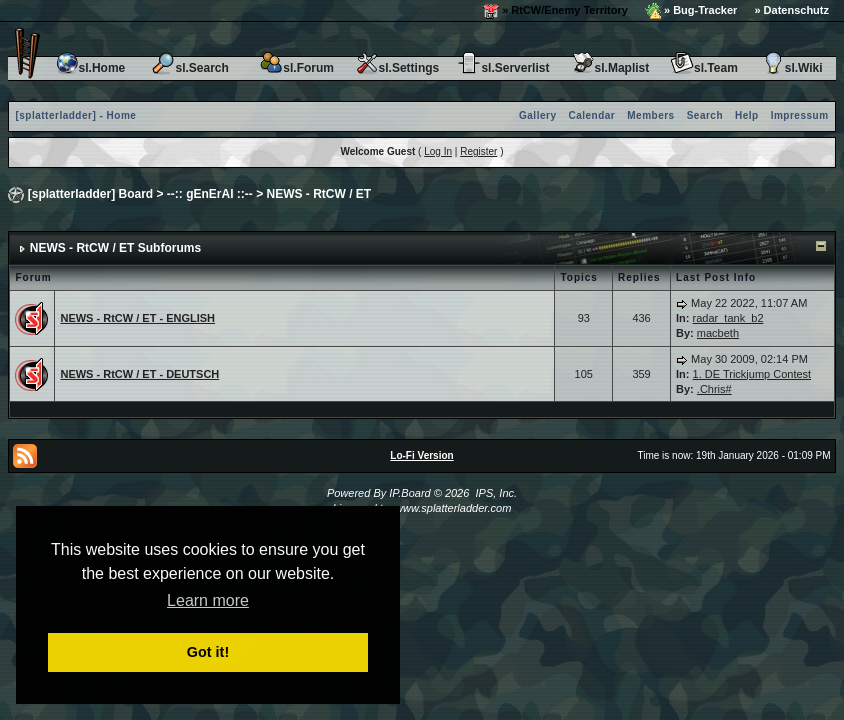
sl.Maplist (610, 68)
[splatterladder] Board (90, 194)
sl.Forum (296, 68)
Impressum (800, 115)
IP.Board (409, 493)
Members (650, 115)
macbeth (718, 333)
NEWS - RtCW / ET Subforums (115, 248)
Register (478, 151)
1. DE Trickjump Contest (752, 374)
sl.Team (704, 68)
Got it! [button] (208, 652)
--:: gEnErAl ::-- (210, 194)
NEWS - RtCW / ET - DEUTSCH (139, 374)
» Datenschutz (791, 10)
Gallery (537, 115)
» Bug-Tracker (691, 11)
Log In (438, 151)
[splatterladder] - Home (75, 115)
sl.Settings (397, 68)
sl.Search (189, 68)
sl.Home (90, 68)
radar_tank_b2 (728, 318)
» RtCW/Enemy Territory (555, 11)
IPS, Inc (494, 493)
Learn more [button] (208, 600)
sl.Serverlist (503, 68)
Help (747, 115)
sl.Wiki (792, 68)
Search (705, 115)
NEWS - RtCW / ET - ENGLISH (137, 318)
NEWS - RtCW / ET (319, 194)
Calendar (591, 115)
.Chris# (714, 389)
